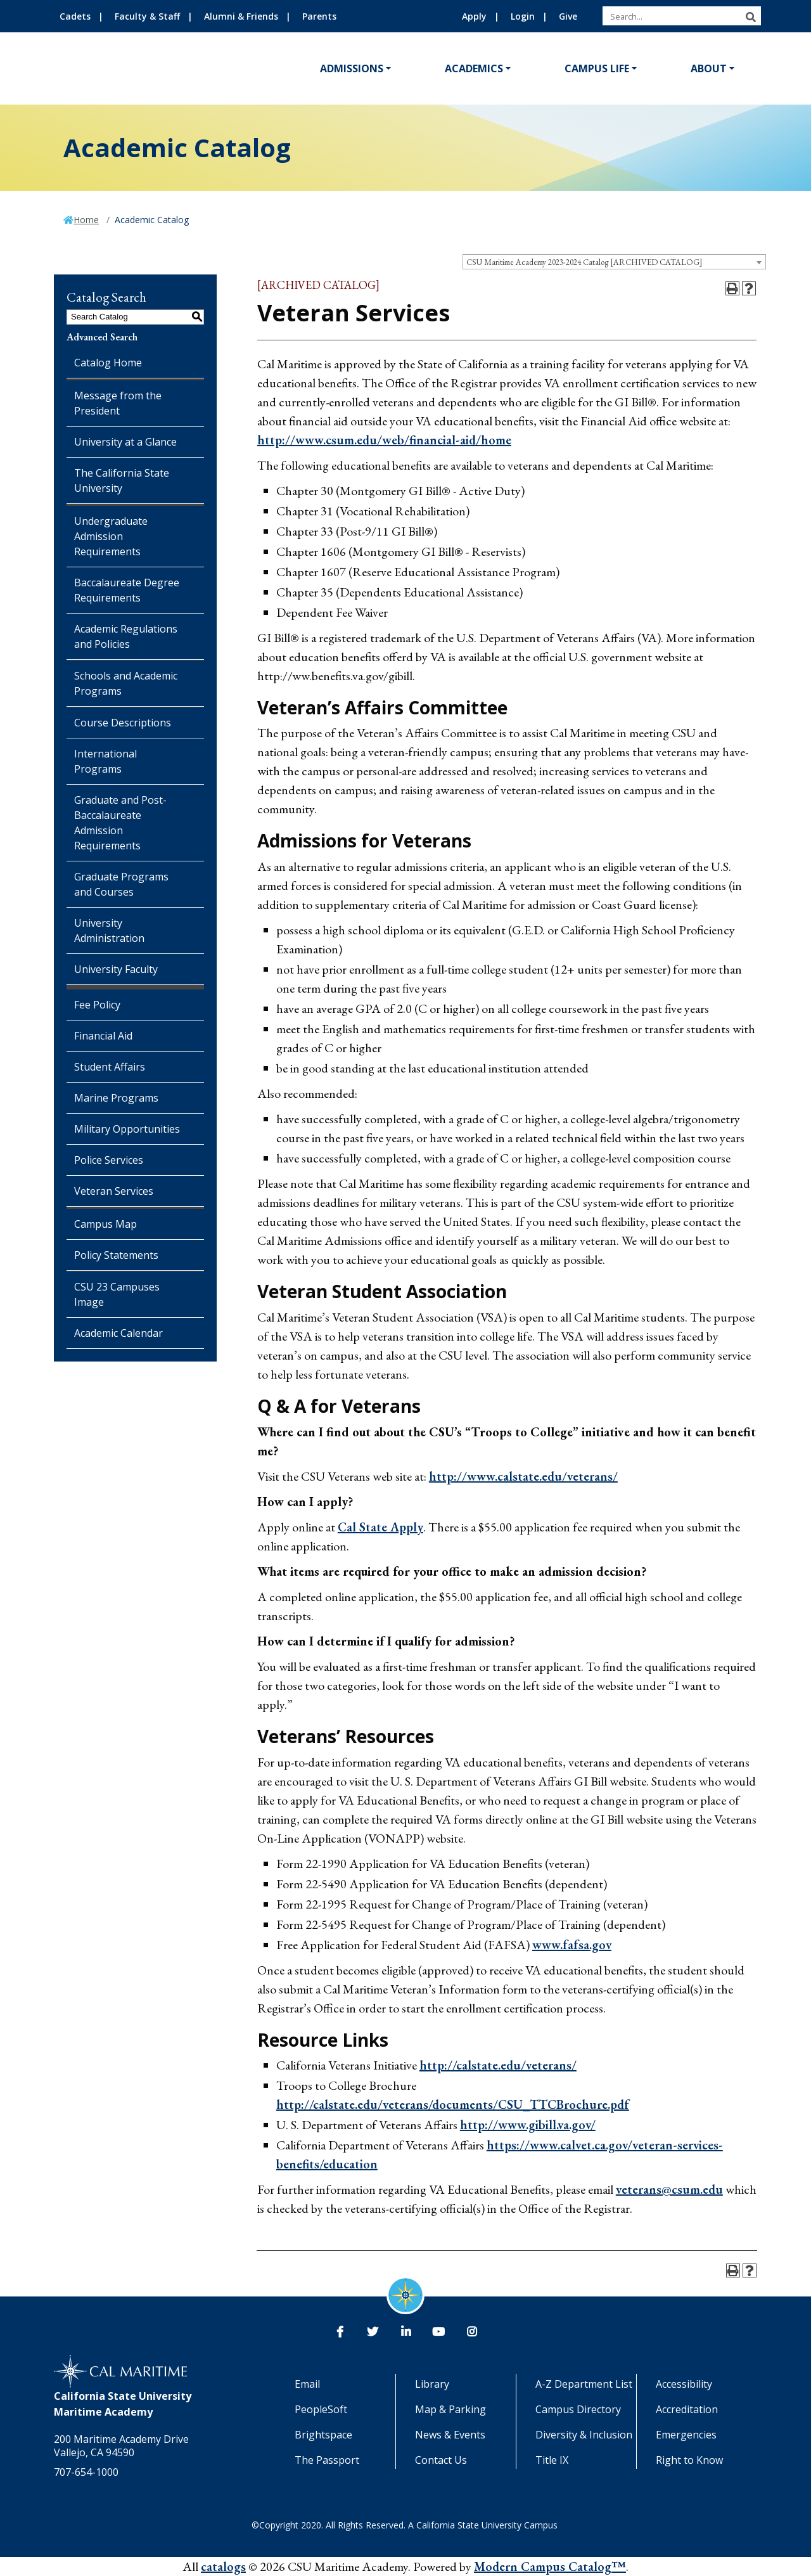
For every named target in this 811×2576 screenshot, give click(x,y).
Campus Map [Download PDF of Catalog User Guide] (105, 1224)
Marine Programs (116, 1098)
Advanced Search (102, 337)
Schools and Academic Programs (125, 683)
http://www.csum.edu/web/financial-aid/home (384, 440)
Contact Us (441, 2460)
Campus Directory (578, 2409)
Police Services (108, 1160)
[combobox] (614, 261)
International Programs (105, 761)
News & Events (450, 2435)
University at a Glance (125, 442)
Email (307, 2384)
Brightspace (323, 2435)
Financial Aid (103, 1036)
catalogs (223, 2566)
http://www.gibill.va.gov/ (528, 2124)
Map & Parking (450, 2409)
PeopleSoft (321, 2409)
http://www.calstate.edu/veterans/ (523, 1476)
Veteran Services (113, 1191)
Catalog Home (108, 363)
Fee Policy (97, 1005)
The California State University (121, 480)
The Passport (327, 2460)
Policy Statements (116, 1255)
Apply (474, 16)
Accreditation (687, 2409)
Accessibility (684, 2384)
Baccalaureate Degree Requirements (126, 590)
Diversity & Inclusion (583, 2435)
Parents (319, 16)
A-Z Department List (583, 2384)
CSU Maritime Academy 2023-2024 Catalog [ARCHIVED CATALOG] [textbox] (584, 262)
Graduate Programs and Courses (121, 884)
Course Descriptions (122, 723)
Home (86, 220)
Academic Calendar (118, 1333)
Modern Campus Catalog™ (550, 2566)
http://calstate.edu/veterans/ (498, 2065)
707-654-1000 (86, 2472)
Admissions (351, 68)
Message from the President (118, 403)
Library (432, 2384)
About (709, 68)
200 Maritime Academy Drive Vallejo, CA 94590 (121, 2445)
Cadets (75, 16)
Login (523, 16)
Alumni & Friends (241, 16)
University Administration (109, 930)
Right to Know (689, 2460)
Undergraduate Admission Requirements (111, 536)
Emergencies (686, 2435)
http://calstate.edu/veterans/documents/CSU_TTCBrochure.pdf (452, 2104)
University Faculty (116, 969)
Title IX (551, 2460)
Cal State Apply (380, 1527)
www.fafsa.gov (571, 1944)
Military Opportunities (127, 1129)
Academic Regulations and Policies (125, 636)
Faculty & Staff (147, 16)
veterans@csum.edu (669, 2189)
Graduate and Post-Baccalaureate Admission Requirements (120, 823)
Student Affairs (109, 1067)
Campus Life (597, 68)
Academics (474, 68)
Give (568, 16)
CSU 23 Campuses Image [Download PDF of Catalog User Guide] (117, 1294)
